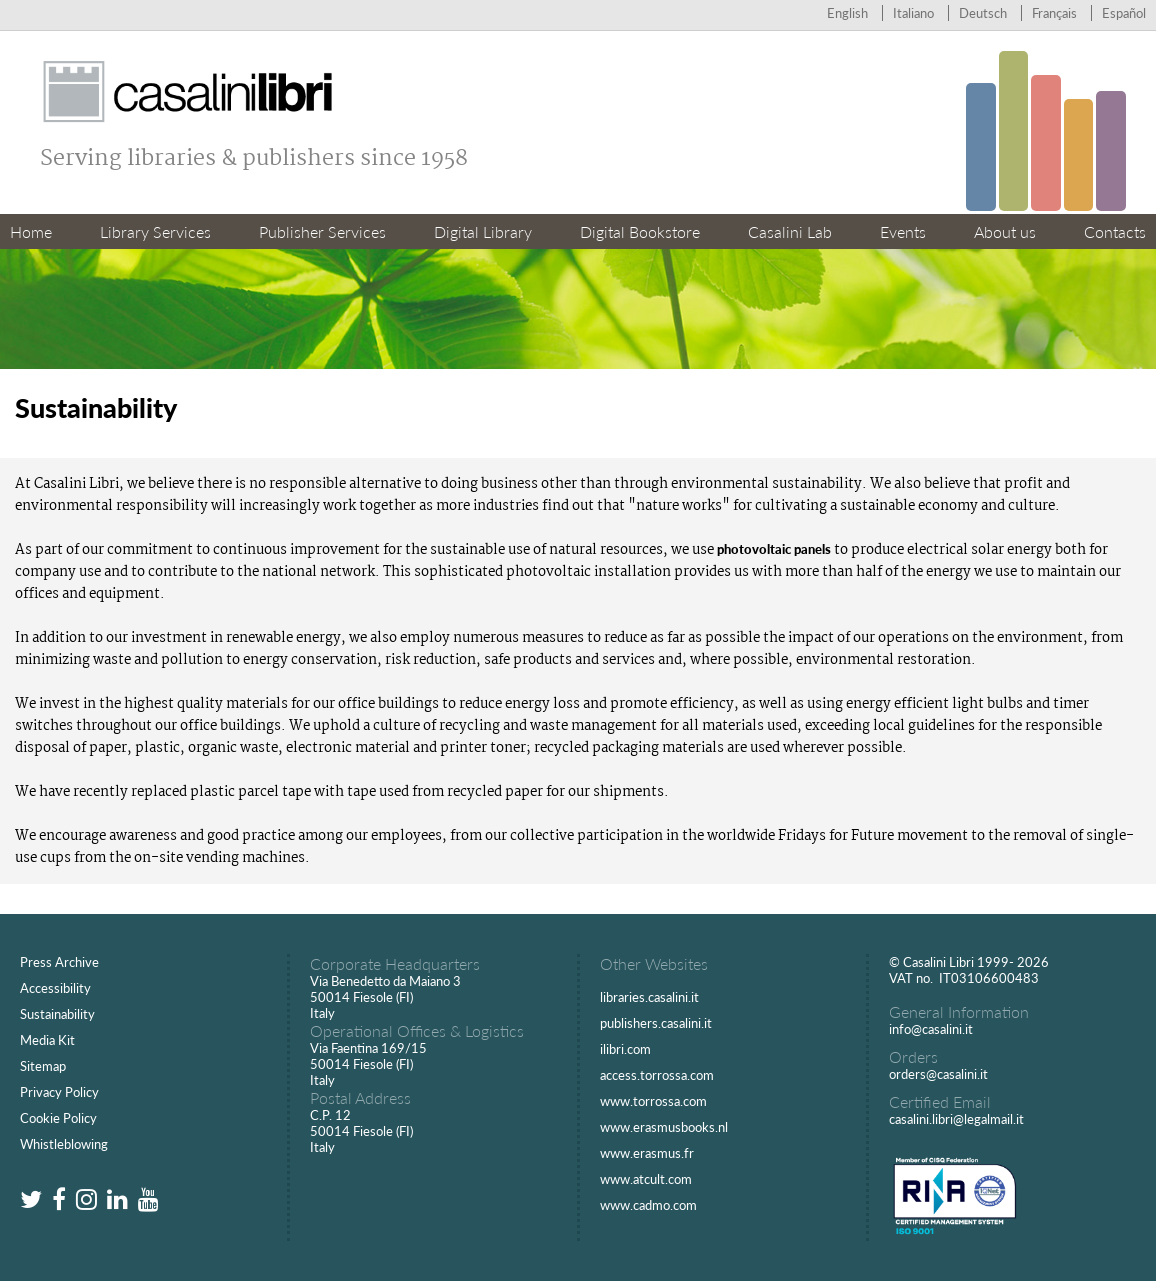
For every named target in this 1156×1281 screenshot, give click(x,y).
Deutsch (983, 13)
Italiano (913, 13)
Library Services (155, 231)
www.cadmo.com (648, 1205)
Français (1054, 13)
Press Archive (59, 962)
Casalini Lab (790, 231)
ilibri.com (625, 1049)
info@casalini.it (931, 1029)
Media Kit (47, 1040)
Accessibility (55, 988)
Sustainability (57, 1014)
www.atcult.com (646, 1179)
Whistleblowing (64, 1144)
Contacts (1115, 231)
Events (903, 231)
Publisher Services (322, 231)
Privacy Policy (59, 1092)
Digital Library (483, 231)
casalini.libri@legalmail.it (956, 1119)
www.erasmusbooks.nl (664, 1127)
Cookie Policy (58, 1118)
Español (1124, 13)
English (847, 13)
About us (1005, 231)
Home (31, 231)
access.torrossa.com (657, 1075)
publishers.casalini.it (656, 1023)
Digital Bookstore (640, 231)
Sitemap (43, 1066)
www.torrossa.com (653, 1101)
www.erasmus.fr (647, 1153)
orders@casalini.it (938, 1074)
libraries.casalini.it (649, 997)
